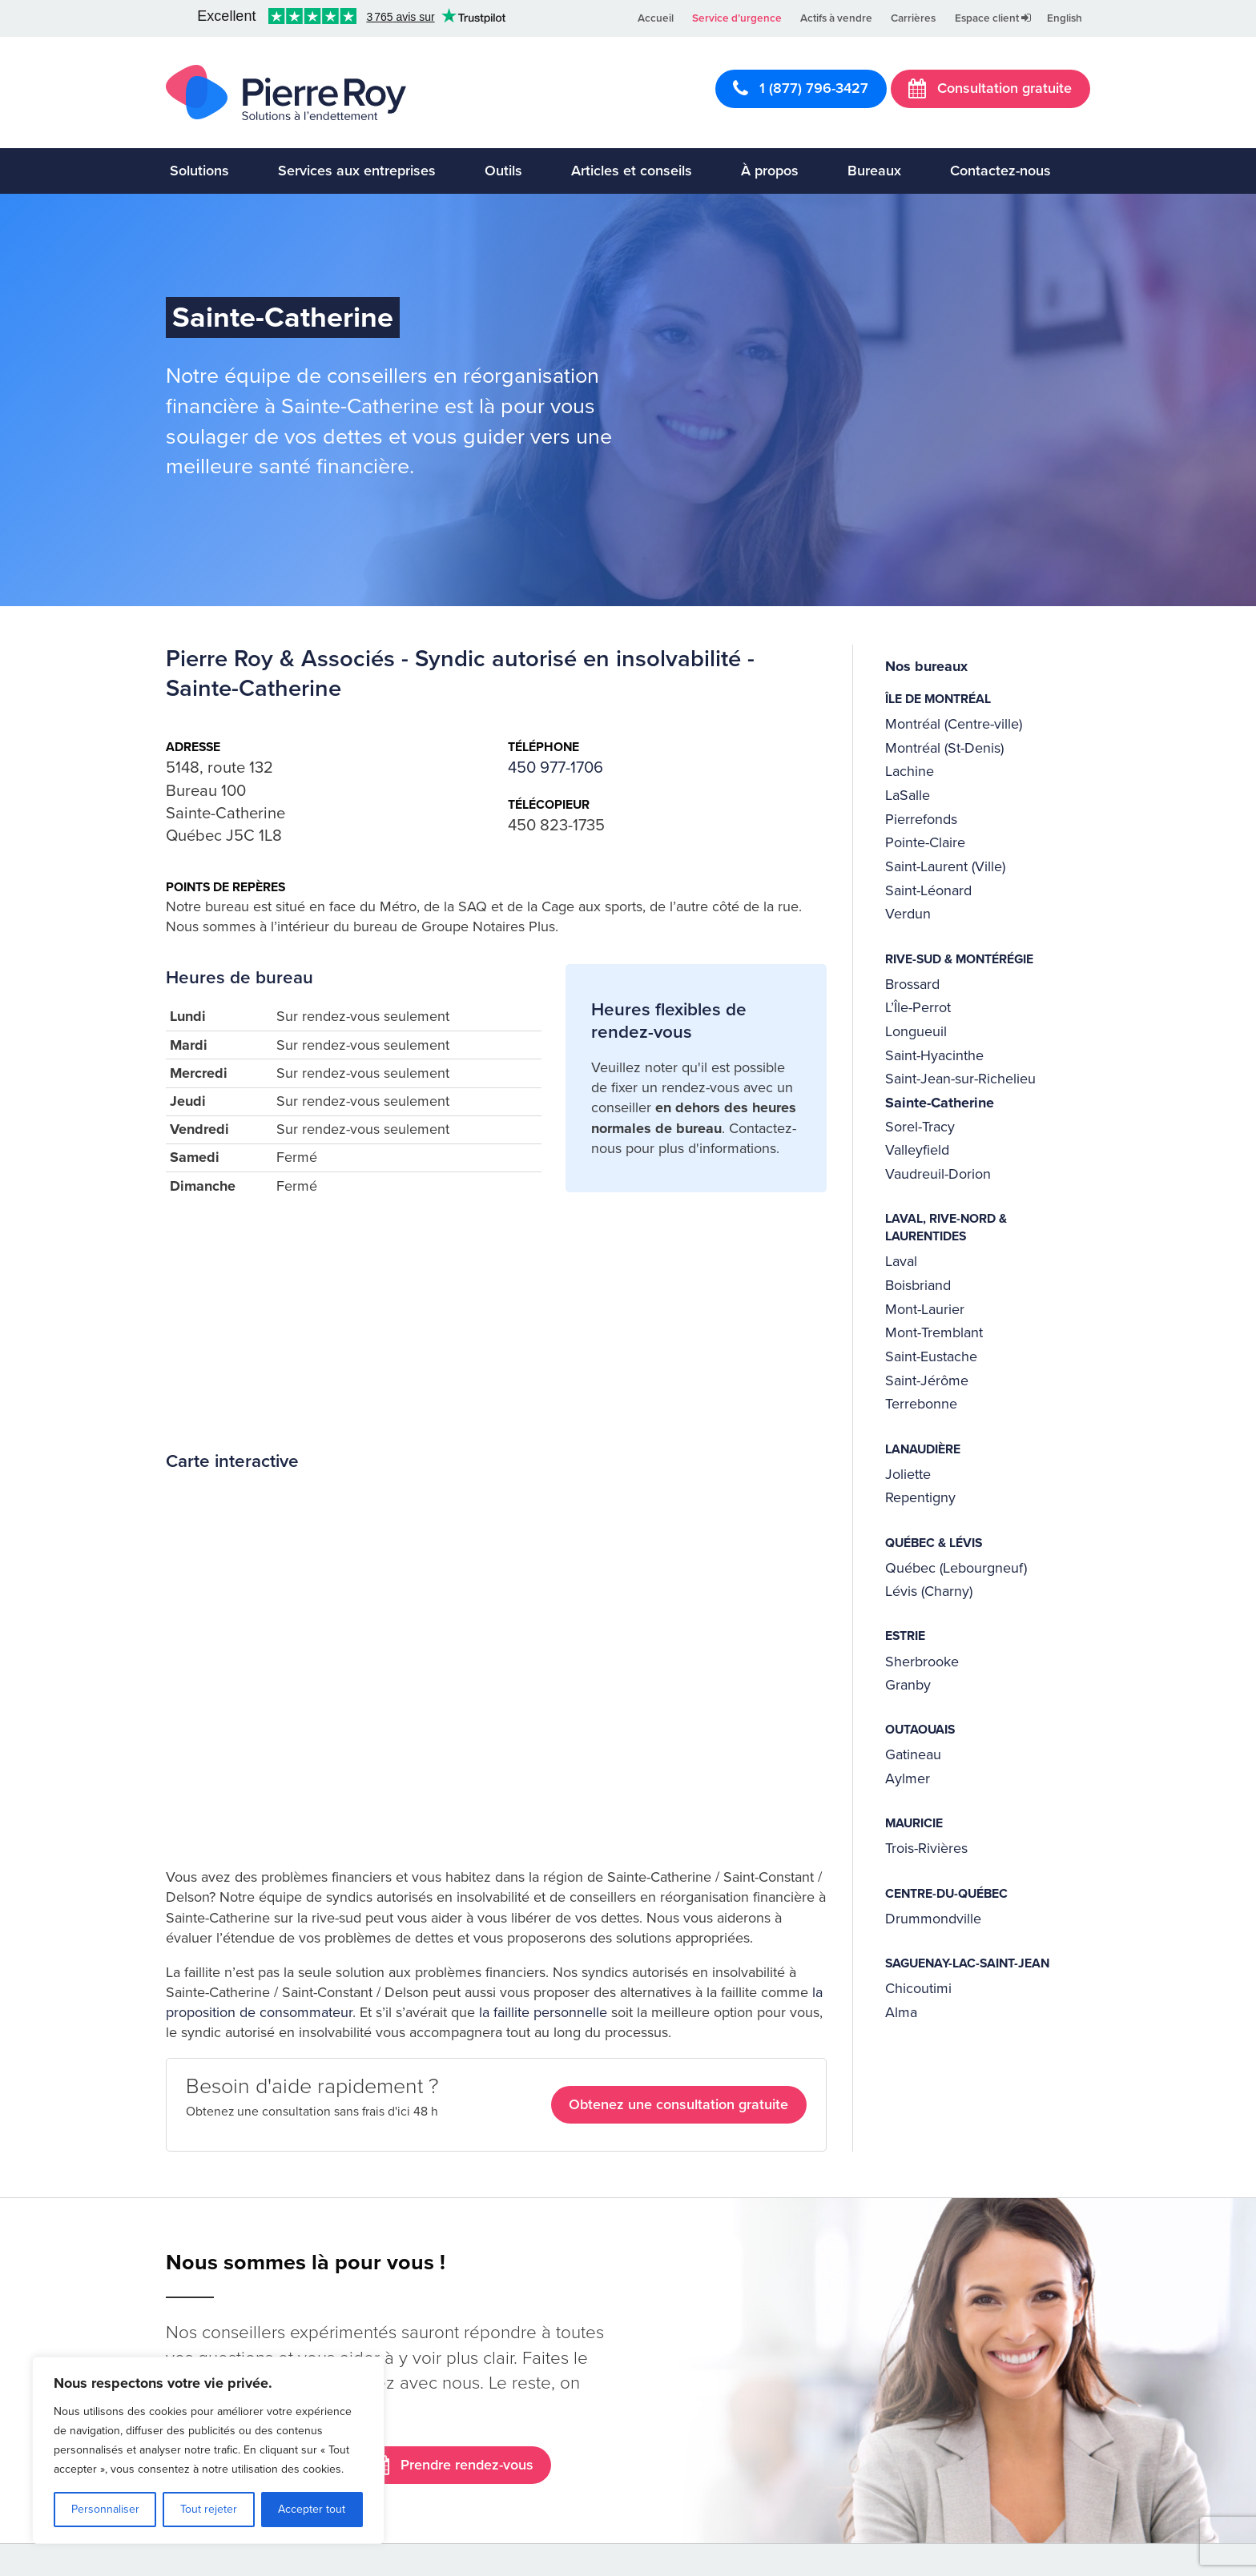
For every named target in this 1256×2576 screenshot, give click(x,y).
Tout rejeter (208, 2509)
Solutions (199, 170)
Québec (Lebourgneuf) (956, 1568)
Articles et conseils (631, 170)
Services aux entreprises (357, 170)
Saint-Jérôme (926, 1380)
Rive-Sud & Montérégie (959, 959)
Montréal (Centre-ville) (953, 724)
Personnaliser (105, 2509)
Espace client (993, 18)
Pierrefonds (921, 819)
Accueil (656, 18)
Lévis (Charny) (928, 1591)
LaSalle (907, 795)
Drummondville (933, 1918)
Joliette (908, 1474)
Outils (503, 170)
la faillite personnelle (543, 2012)
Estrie (905, 1636)
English (1064, 18)
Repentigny (920, 1497)
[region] (208, 2450)
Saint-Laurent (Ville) (945, 866)
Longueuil (916, 1031)
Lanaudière (922, 1449)
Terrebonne (921, 1404)
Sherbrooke (922, 1661)
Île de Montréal (938, 699)
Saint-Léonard (928, 890)
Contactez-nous (1000, 170)
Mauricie (914, 1823)
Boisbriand (918, 1285)
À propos (770, 170)
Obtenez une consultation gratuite (678, 2104)
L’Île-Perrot (918, 1007)
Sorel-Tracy (920, 1126)
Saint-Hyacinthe (934, 1055)
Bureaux (874, 170)
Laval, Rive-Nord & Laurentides (946, 1228)
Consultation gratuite (990, 88)
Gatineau (913, 1754)
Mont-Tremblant (934, 1332)
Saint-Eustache (931, 1356)
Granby (908, 1685)
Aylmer (907, 1778)
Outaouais (920, 1729)
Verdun (908, 913)
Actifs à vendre (836, 18)
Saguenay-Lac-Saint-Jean (967, 1963)
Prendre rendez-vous (452, 2465)
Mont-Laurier (924, 1309)
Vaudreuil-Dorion (938, 1174)
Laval (901, 1261)
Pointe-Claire (925, 842)
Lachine (909, 771)
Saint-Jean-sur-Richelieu (960, 1078)
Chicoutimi (918, 1988)
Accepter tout (311, 2509)
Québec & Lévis (933, 1543)
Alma (901, 2012)
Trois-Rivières (926, 1848)
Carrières (913, 18)
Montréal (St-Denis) (944, 748)
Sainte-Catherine (939, 1102)
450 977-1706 (555, 768)
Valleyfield (917, 1150)
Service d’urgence (737, 18)
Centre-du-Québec (946, 1894)
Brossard (912, 984)
